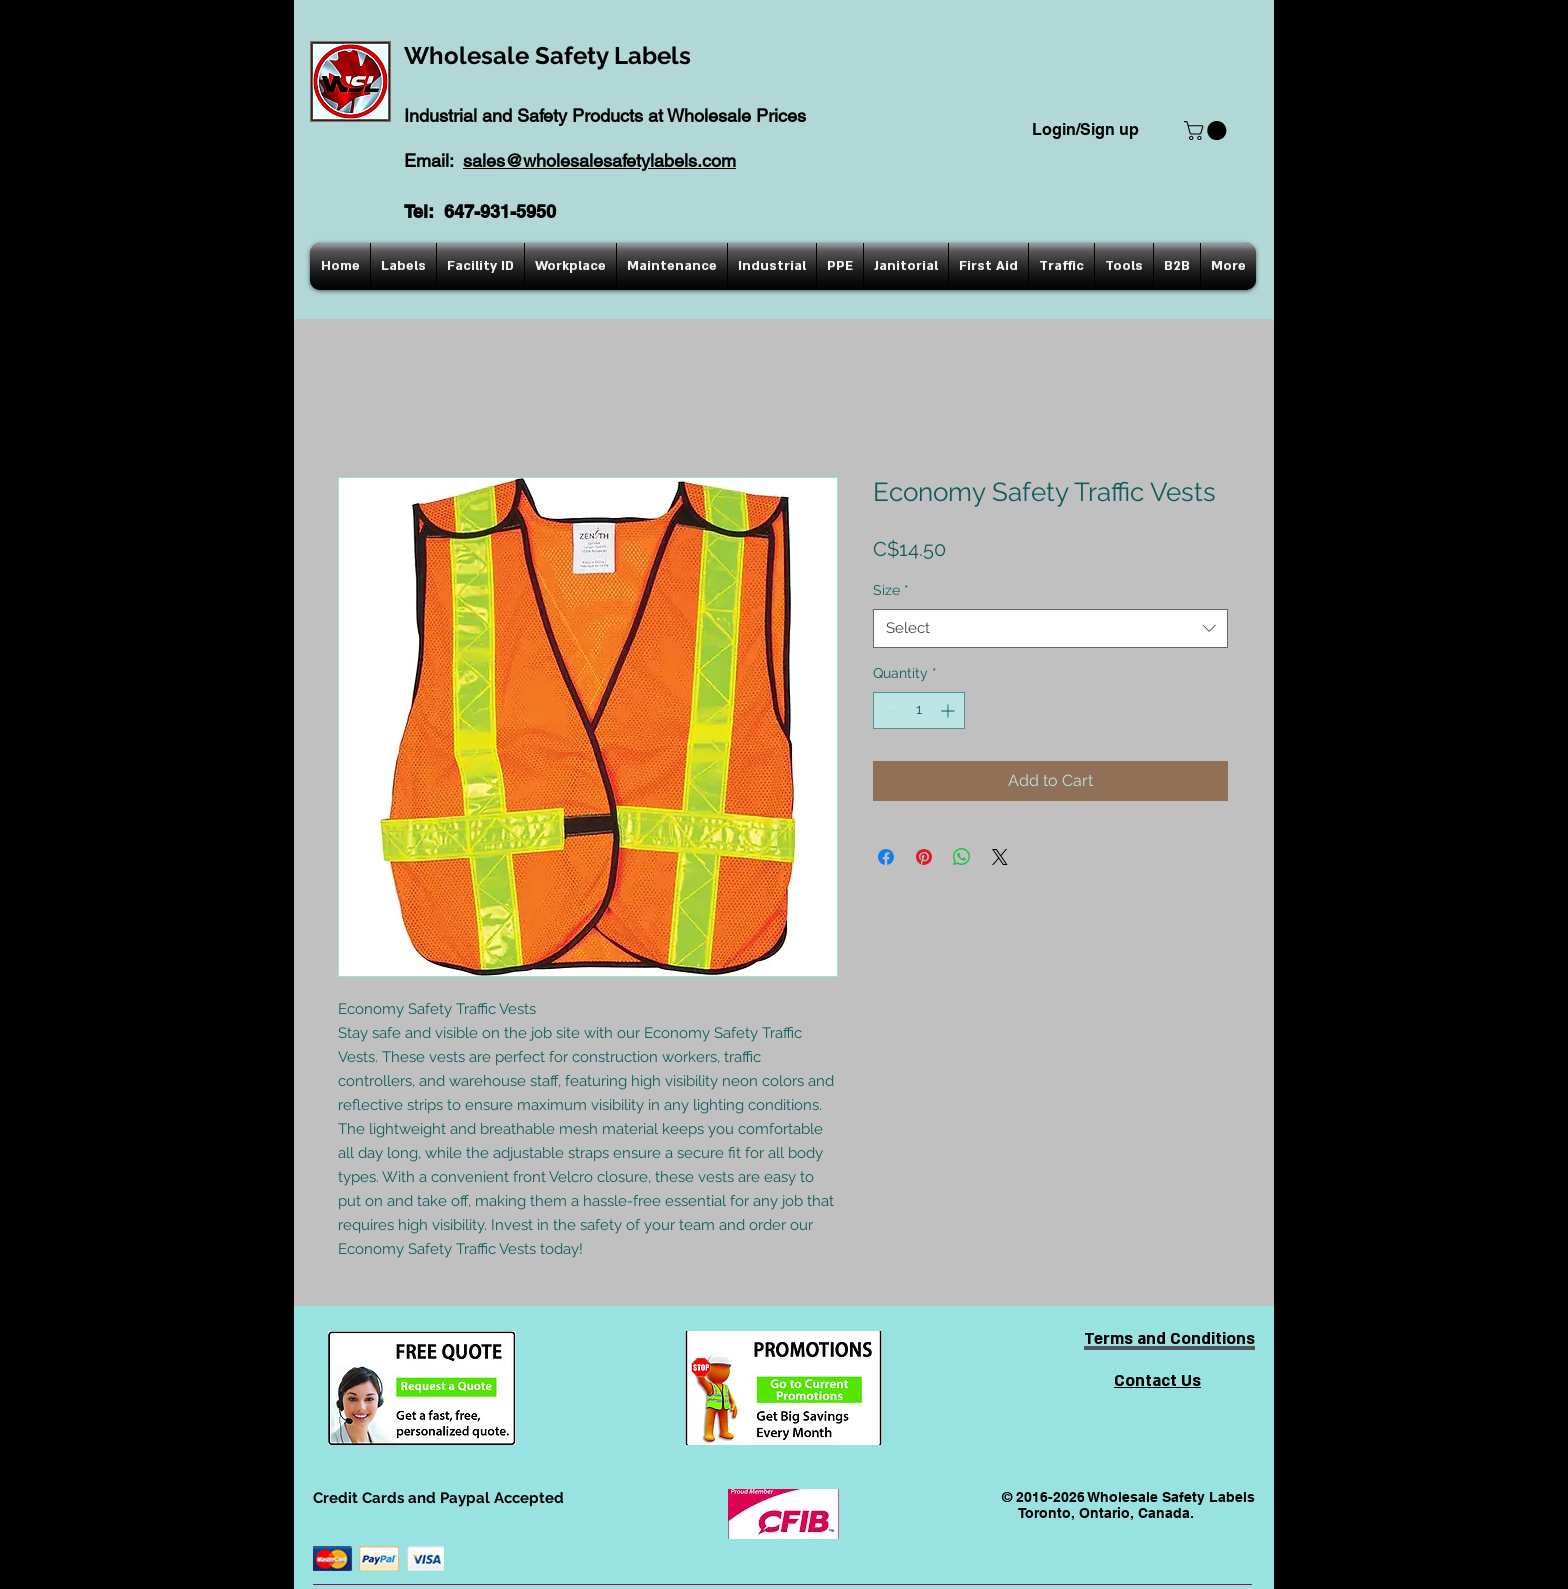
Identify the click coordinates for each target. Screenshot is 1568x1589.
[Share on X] (1000, 857)
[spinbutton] (919, 710)
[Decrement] (888, 710)
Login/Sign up (1085, 129)
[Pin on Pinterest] (924, 857)
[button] (1207, 130)
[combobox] (1050, 628)
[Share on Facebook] (886, 857)
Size (891, 590)
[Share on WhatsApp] (962, 857)
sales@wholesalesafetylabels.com (599, 160)
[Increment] (949, 710)
